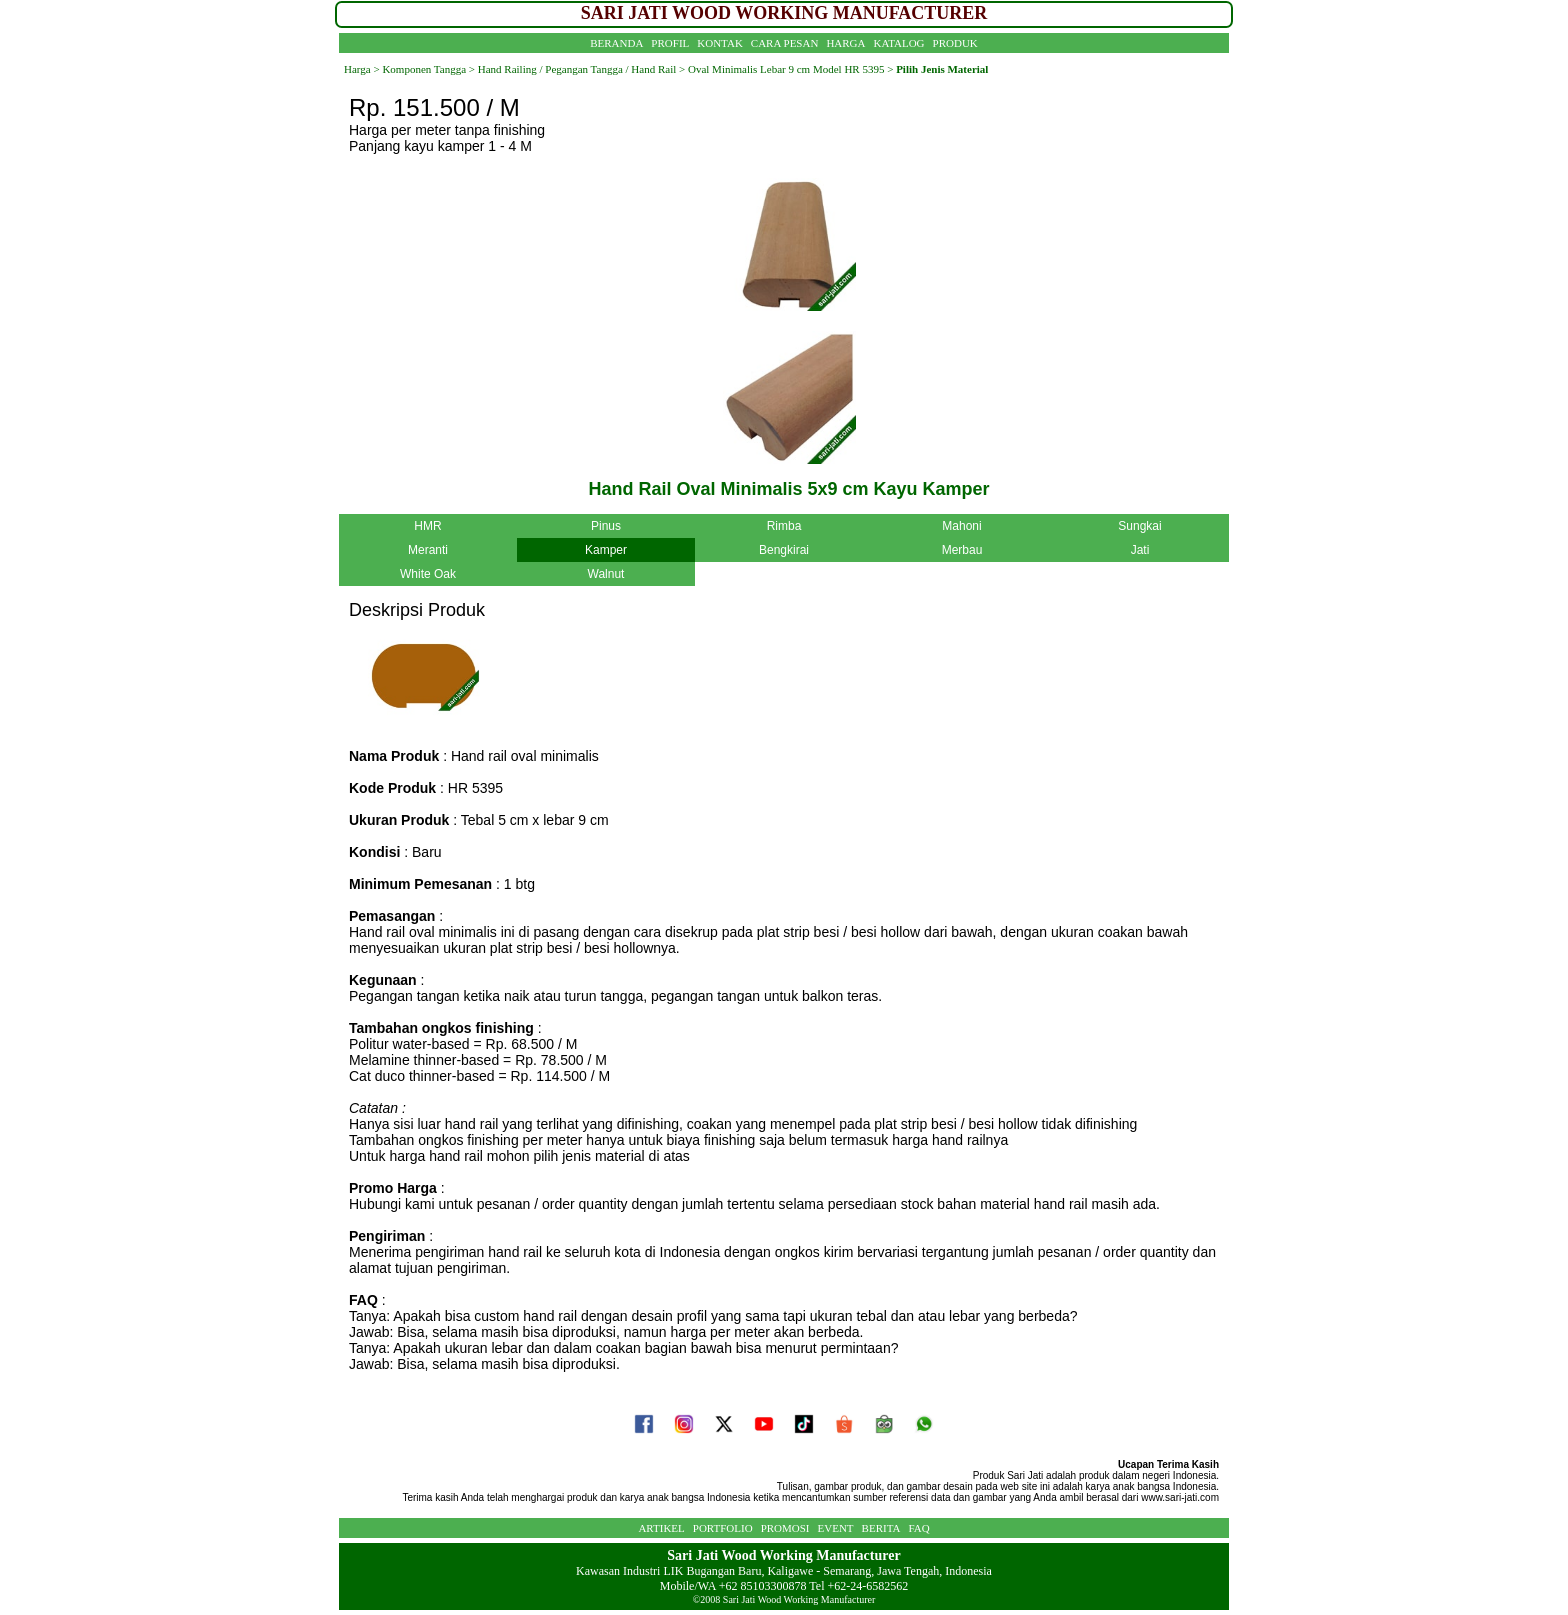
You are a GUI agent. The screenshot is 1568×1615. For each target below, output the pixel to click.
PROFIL (670, 43)
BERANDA (616, 43)
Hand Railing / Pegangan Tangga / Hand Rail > (580, 69)
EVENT (836, 1528)
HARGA (845, 43)
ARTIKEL (661, 1528)
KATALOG (899, 43)
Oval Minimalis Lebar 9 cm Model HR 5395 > (790, 69)
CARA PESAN (785, 43)
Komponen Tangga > (428, 69)
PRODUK (955, 43)
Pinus (606, 526)
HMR (427, 526)
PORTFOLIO (723, 1528)
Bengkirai (784, 550)
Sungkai (1139, 526)
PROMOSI (785, 1528)
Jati (1140, 550)
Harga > (362, 69)
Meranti (428, 550)
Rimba (784, 526)
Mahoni (961, 526)
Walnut (606, 574)
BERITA (881, 1528)
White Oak (428, 574)
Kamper (606, 550)
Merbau (962, 550)
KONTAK (720, 43)
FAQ (918, 1528)
